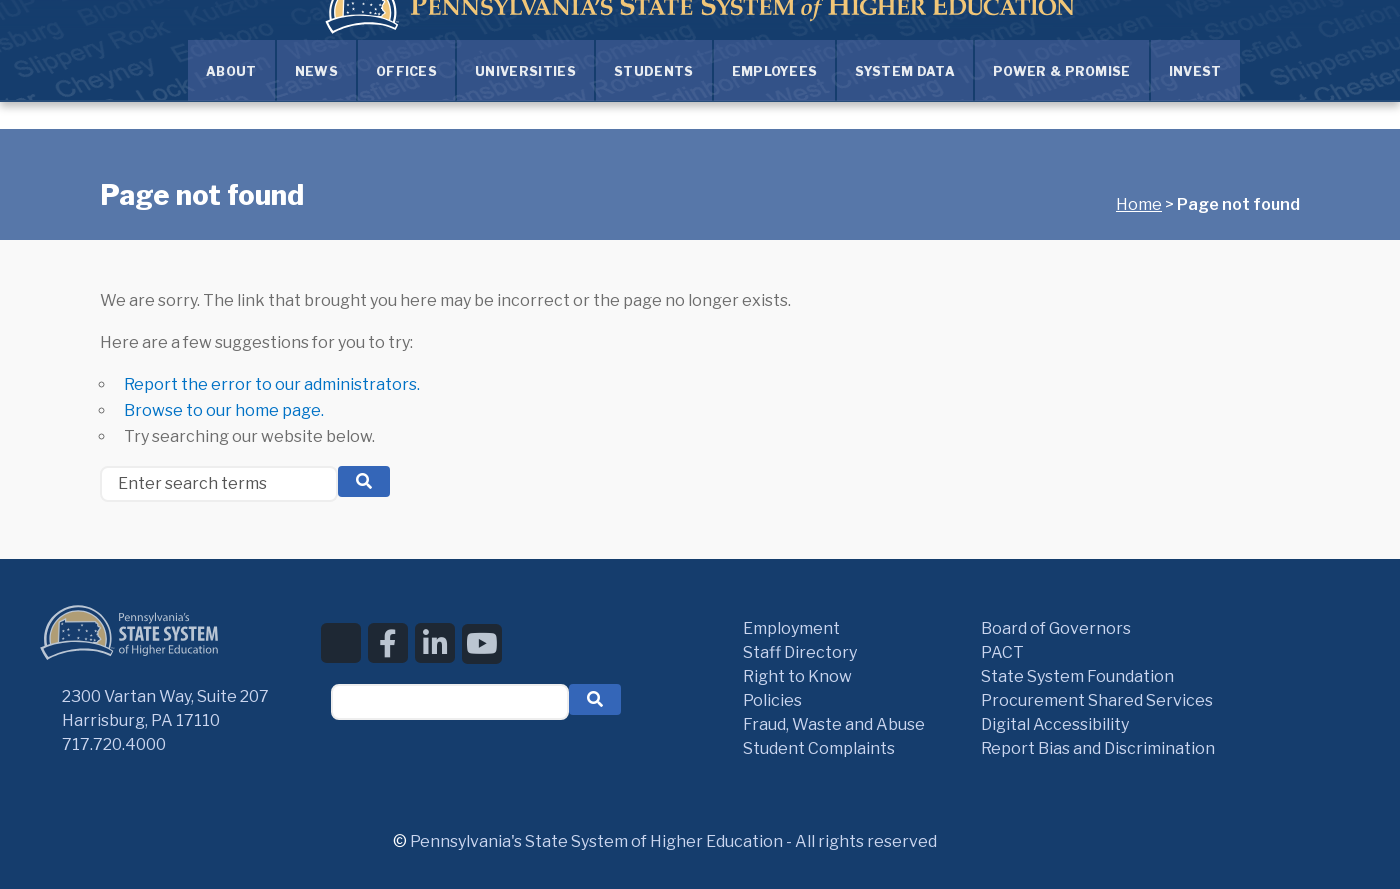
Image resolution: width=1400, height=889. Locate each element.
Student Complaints (819, 748)
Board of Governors (1056, 628)
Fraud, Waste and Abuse (834, 724)
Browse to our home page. (224, 410)
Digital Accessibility (1055, 724)
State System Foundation (1077, 676)
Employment (791, 628)
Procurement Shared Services (1097, 700)
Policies (772, 700)
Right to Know (797, 676)
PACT (1002, 652)
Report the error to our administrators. (272, 384)
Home (1139, 204)
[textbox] (450, 702)
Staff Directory (800, 652)
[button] (595, 699)
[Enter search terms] (219, 484)
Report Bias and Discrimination (1098, 748)
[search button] (364, 481)
